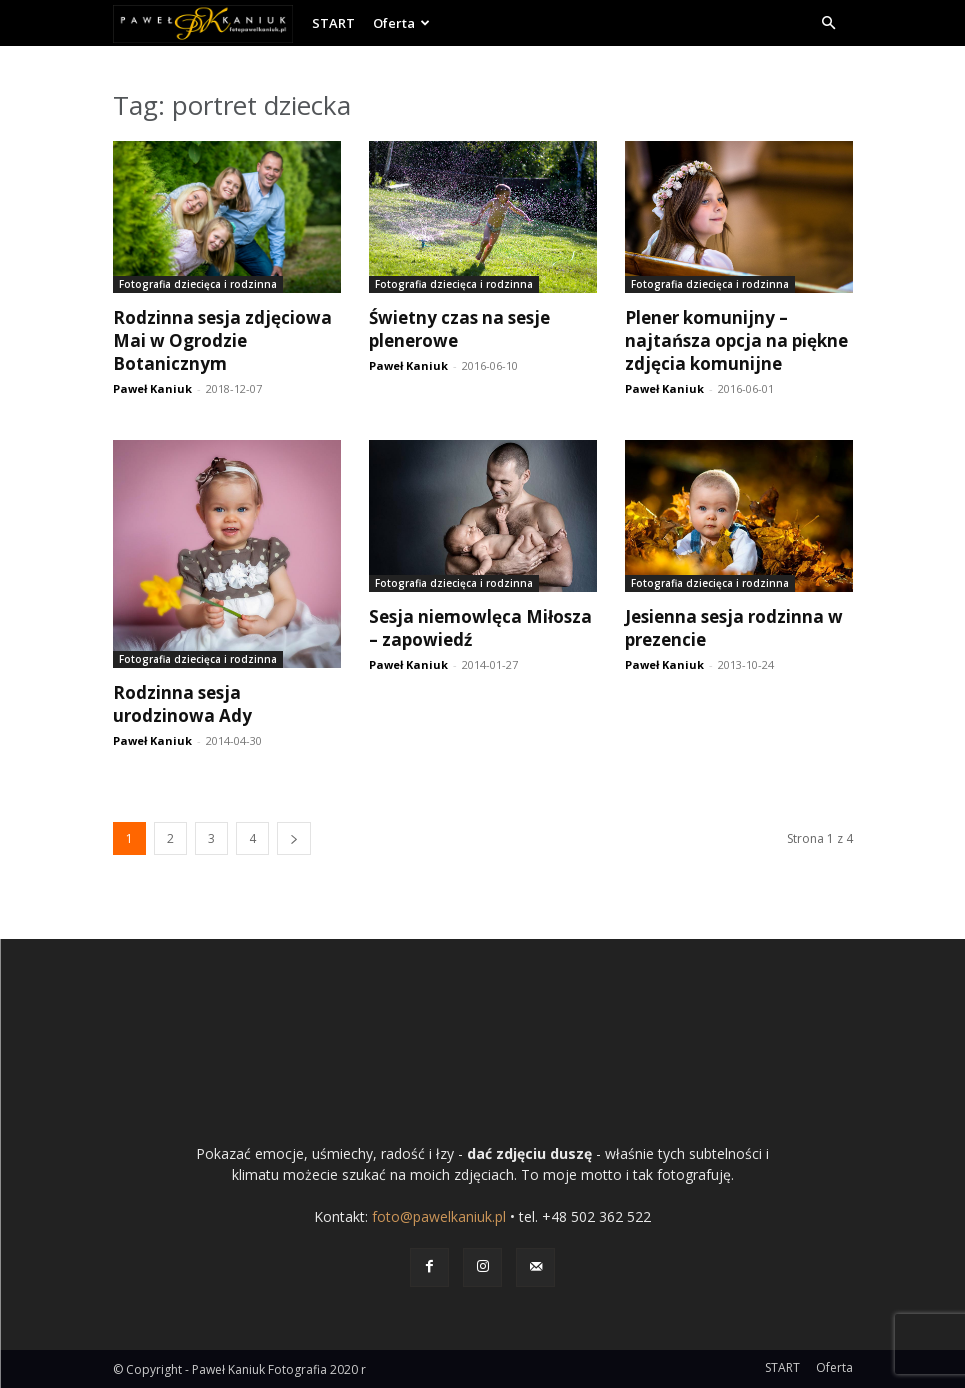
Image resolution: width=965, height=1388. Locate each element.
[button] (829, 23)
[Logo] (208, 23)
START (333, 23)
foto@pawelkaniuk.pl (439, 1216)
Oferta (401, 23)
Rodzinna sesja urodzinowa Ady (182, 704)
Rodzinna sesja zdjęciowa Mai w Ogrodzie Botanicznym (222, 340)
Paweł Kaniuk (152, 388)
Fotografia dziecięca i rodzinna (198, 284)
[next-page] (294, 838)
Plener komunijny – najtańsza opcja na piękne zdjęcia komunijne (736, 340)
